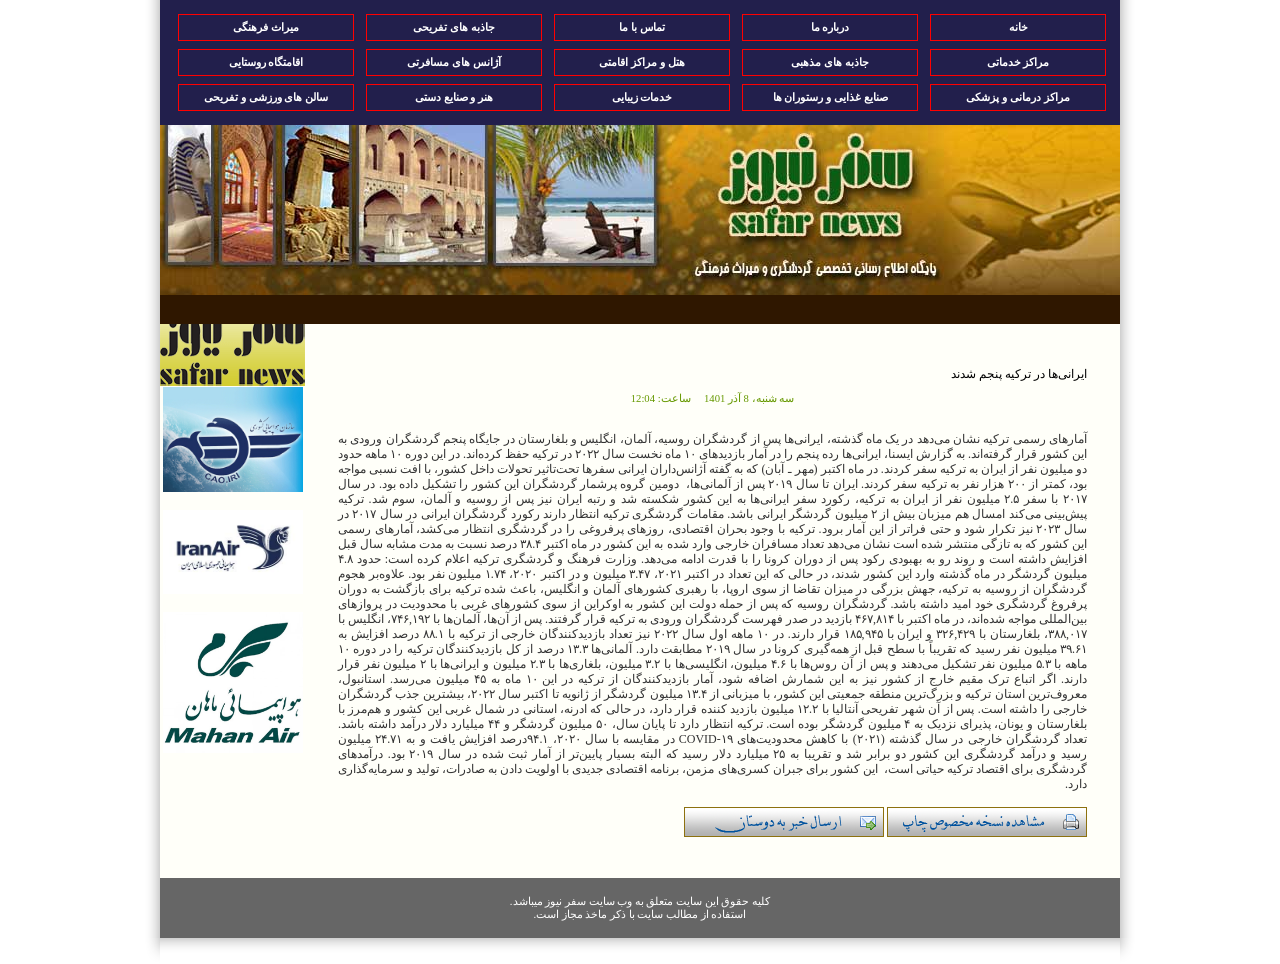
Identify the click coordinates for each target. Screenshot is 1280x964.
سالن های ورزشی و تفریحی (266, 97)
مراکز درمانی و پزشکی (1017, 97)
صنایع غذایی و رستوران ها (830, 97)
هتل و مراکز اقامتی (641, 62)
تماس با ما (642, 27)
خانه (1018, 27)
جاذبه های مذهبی (830, 62)
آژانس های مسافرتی (454, 62)
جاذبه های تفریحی (454, 27)
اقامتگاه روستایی (266, 62)
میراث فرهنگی (266, 27)
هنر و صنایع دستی (454, 97)
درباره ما (830, 27)
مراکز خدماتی (1018, 62)
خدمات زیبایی (642, 97)
